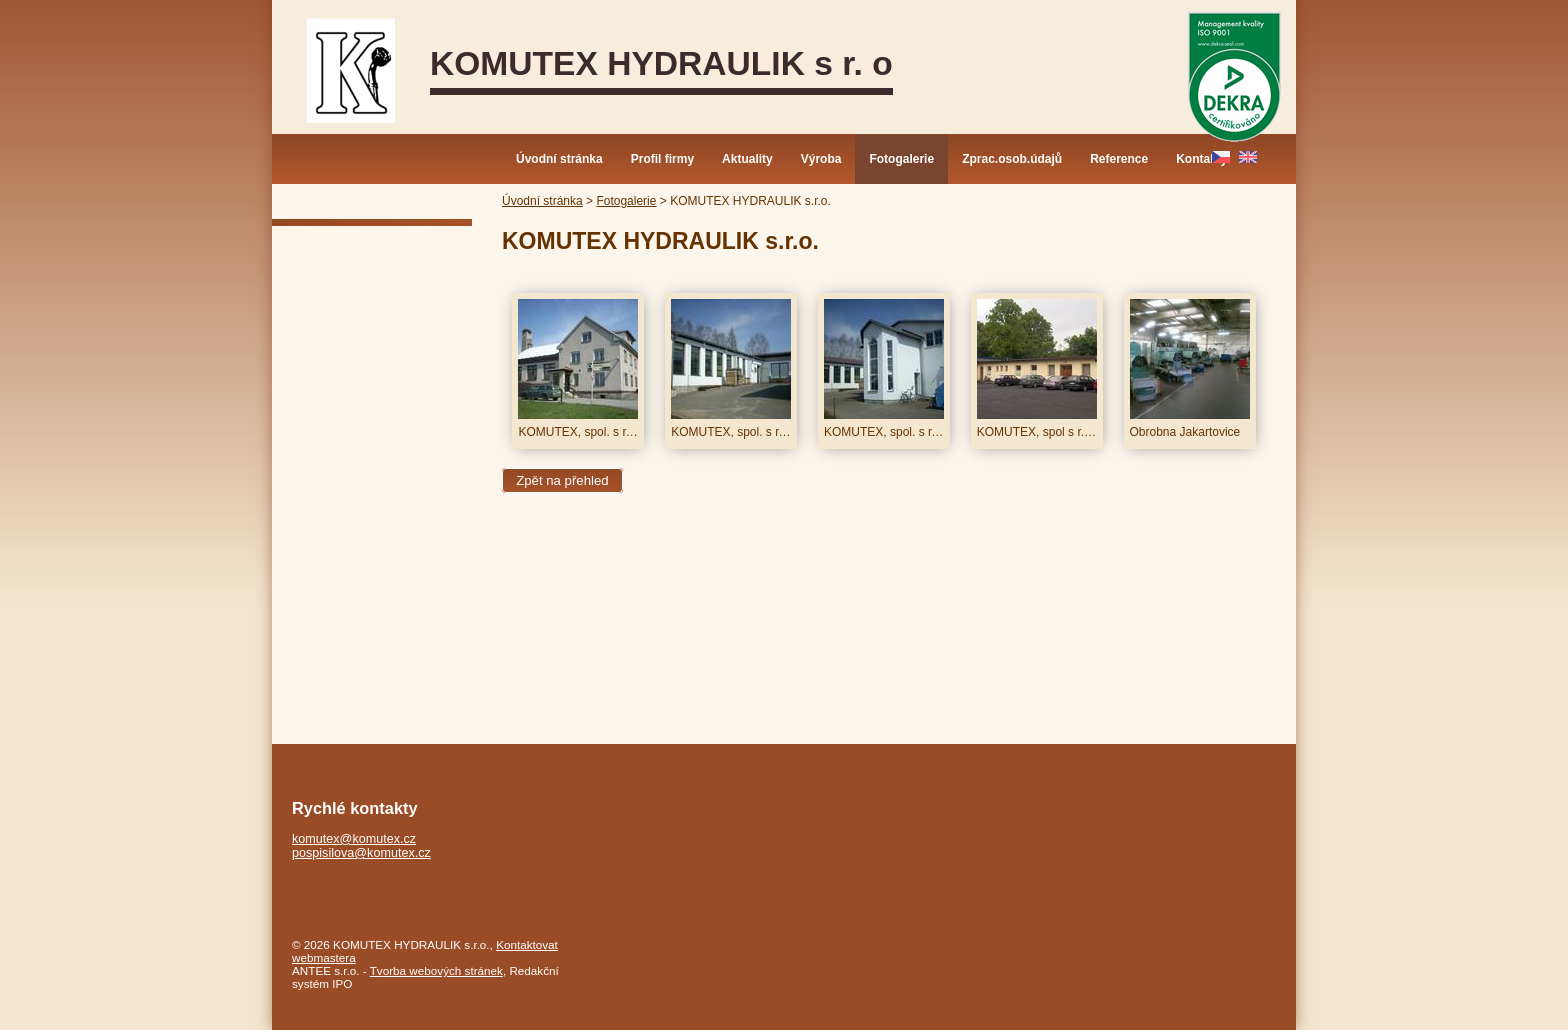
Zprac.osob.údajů (1012, 159)
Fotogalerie (901, 159)
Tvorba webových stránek (436, 970)
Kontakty (1201, 159)
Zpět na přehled (562, 480)
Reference (1119, 159)
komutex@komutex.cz (354, 839)
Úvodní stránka (559, 159)
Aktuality (747, 159)
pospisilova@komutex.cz (361, 853)
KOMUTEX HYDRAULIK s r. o (661, 63)
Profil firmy (662, 159)
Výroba (821, 159)
